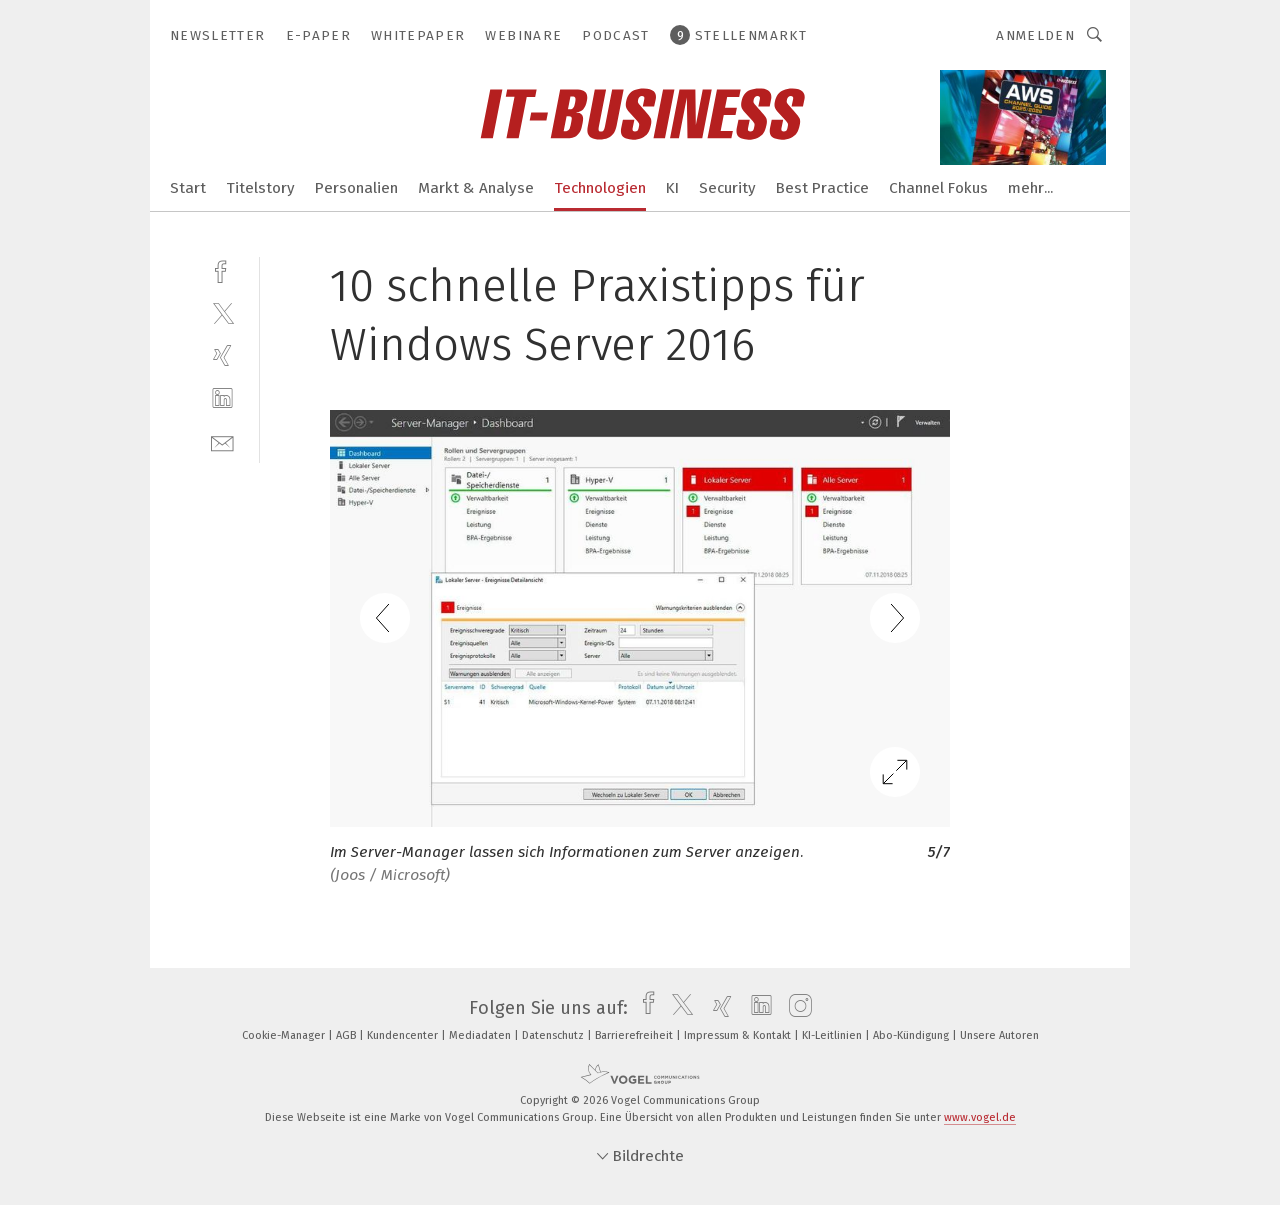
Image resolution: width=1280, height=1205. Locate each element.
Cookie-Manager (285, 1035)
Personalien (356, 188)
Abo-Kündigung (912, 1035)
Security (727, 188)
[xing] (222, 355)
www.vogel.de (980, 1117)
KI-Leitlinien (833, 1035)
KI (672, 188)
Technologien (600, 188)
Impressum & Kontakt (739, 1035)
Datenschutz (554, 1035)
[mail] (222, 441)
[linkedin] (222, 398)
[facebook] (222, 269)
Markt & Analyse (476, 188)
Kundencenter (404, 1035)
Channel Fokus (938, 188)
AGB (347, 1035)
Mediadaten (481, 1035)
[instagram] (795, 1008)
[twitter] (222, 312)
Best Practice (822, 188)
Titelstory (260, 188)
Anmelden (1035, 35)
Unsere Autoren (999, 1035)
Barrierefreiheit (635, 1035)
